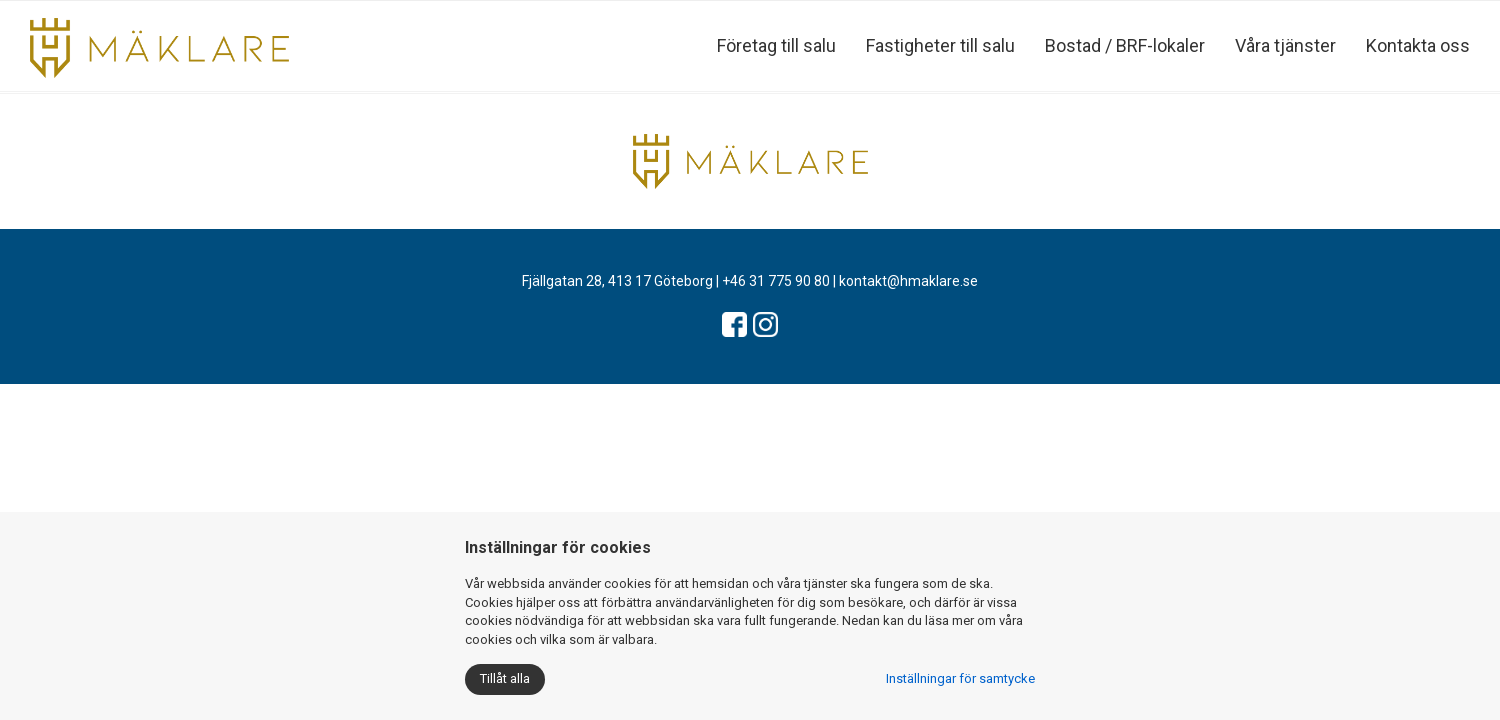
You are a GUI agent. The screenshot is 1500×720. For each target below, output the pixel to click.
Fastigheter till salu (940, 45)
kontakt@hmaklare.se (908, 281)
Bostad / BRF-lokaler (1125, 45)
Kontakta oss (1418, 45)
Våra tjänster (1285, 45)
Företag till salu (776, 45)
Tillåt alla (505, 678)
